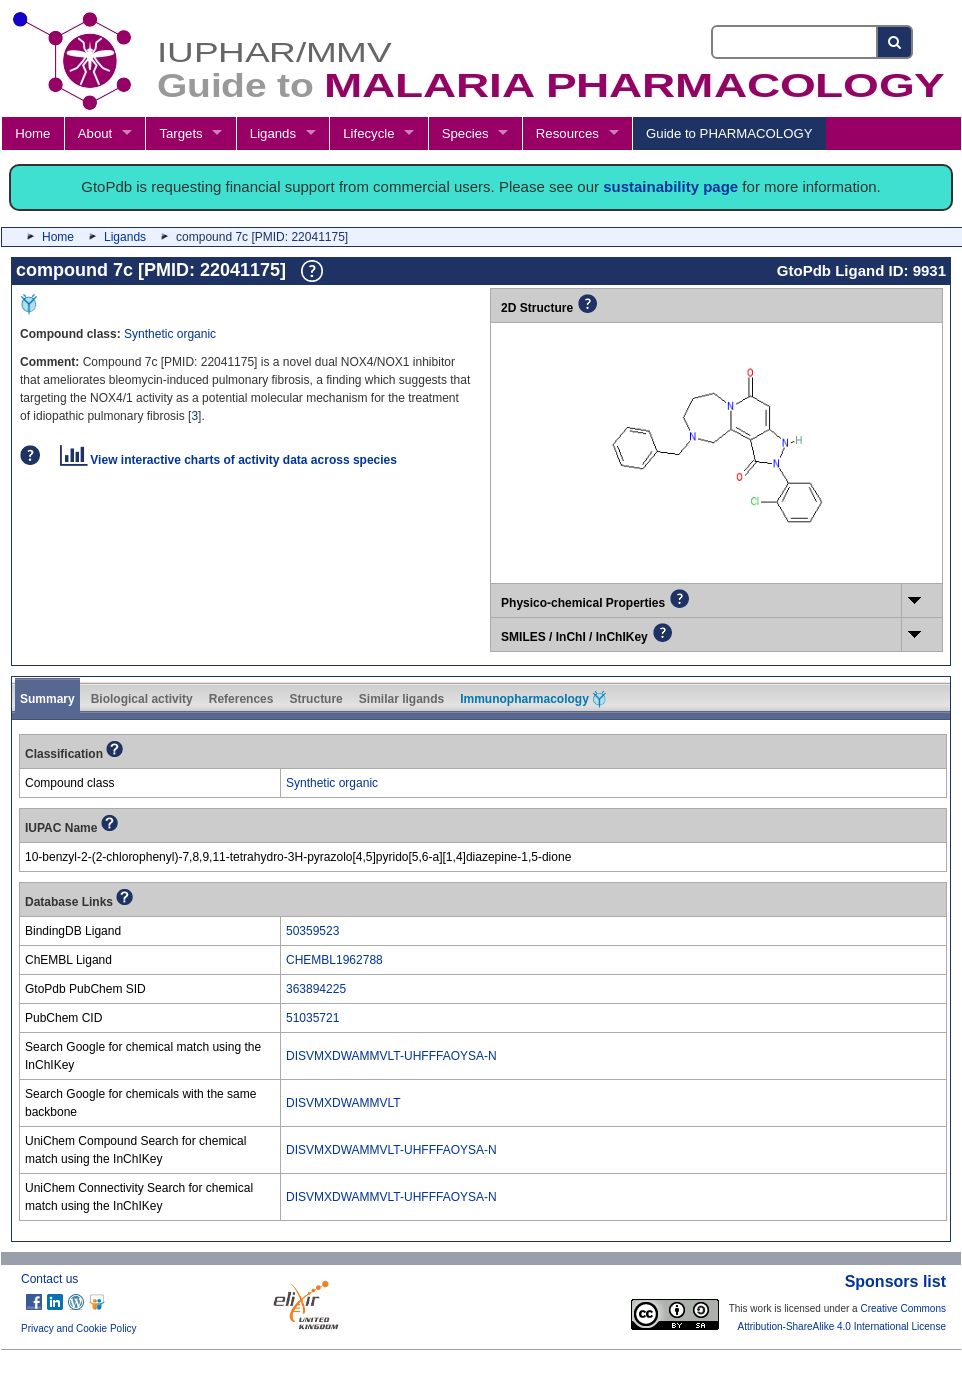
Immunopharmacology (533, 699)
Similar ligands (401, 699)
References (241, 699)
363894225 (316, 989)
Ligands (273, 133)
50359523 (312, 931)
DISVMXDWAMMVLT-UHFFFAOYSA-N (391, 1056)
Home (32, 133)
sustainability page (670, 186)
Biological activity (142, 699)
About (95, 133)
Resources (567, 133)
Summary (47, 699)
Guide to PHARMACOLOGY (729, 133)
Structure (315, 699)
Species (465, 133)
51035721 (312, 1018)
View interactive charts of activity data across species (228, 460)
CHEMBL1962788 (334, 960)
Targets (180, 133)
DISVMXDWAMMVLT (343, 1103)
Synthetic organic (170, 334)
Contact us (49, 1279)
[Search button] (895, 42)
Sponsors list (895, 1281)
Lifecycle (368, 133)
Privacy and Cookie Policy (79, 1328)
